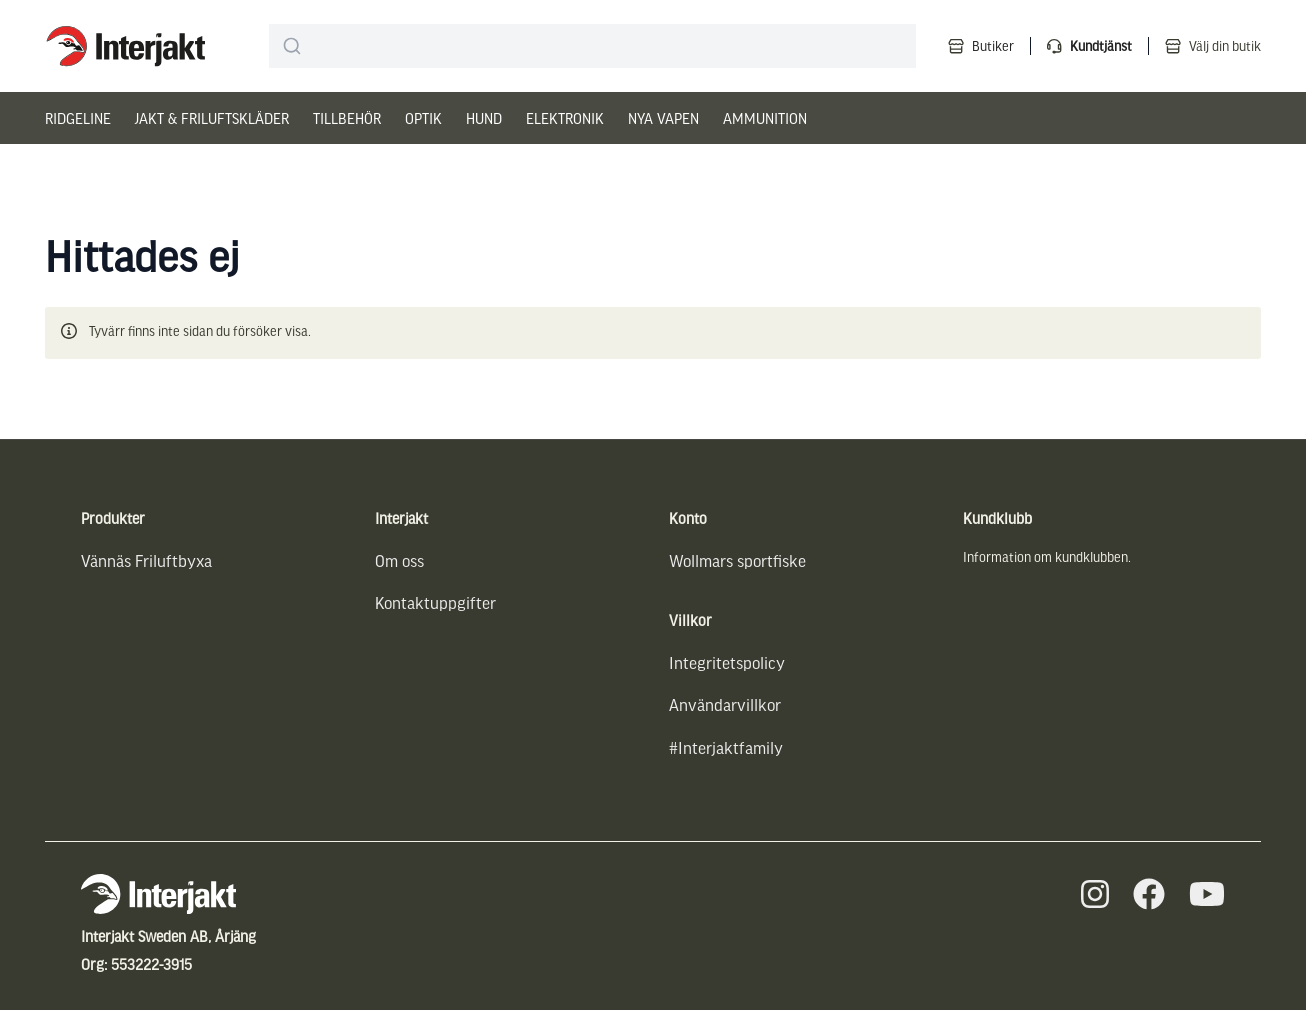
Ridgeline (78, 118)
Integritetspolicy (727, 662)
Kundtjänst (1101, 45)
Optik (423, 118)
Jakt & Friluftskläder (212, 118)
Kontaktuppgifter (435, 602)
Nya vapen (663, 118)
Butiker (993, 45)
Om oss (399, 560)
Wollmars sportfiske (737, 560)
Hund (484, 118)
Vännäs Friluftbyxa (146, 560)
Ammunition (765, 118)
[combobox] (592, 46)
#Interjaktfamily (726, 747)
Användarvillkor (725, 704)
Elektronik (565, 118)
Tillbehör (347, 118)
